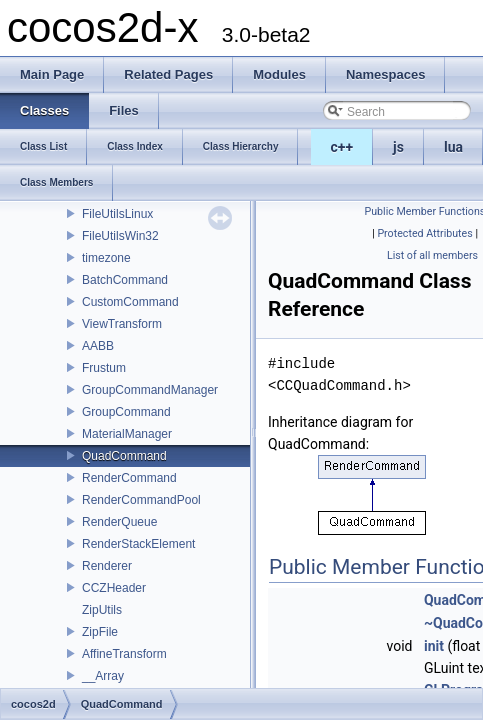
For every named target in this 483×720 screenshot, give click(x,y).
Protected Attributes (424, 233)
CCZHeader (114, 588)
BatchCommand (125, 280)
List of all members (432, 255)
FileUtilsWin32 (120, 236)
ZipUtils (102, 610)
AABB (98, 346)
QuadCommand (124, 456)
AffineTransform (124, 654)
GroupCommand (126, 412)
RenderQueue (119, 522)
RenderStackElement (138, 544)
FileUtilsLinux (117, 214)
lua (453, 147)
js (398, 147)
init (434, 646)
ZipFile (100, 632)
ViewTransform (122, 324)
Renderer (107, 566)
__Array (103, 676)
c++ (342, 147)
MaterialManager (127, 434)
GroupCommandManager (150, 390)
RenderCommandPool (141, 500)
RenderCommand (129, 478)
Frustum (104, 368)
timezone (106, 258)
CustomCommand (130, 302)
